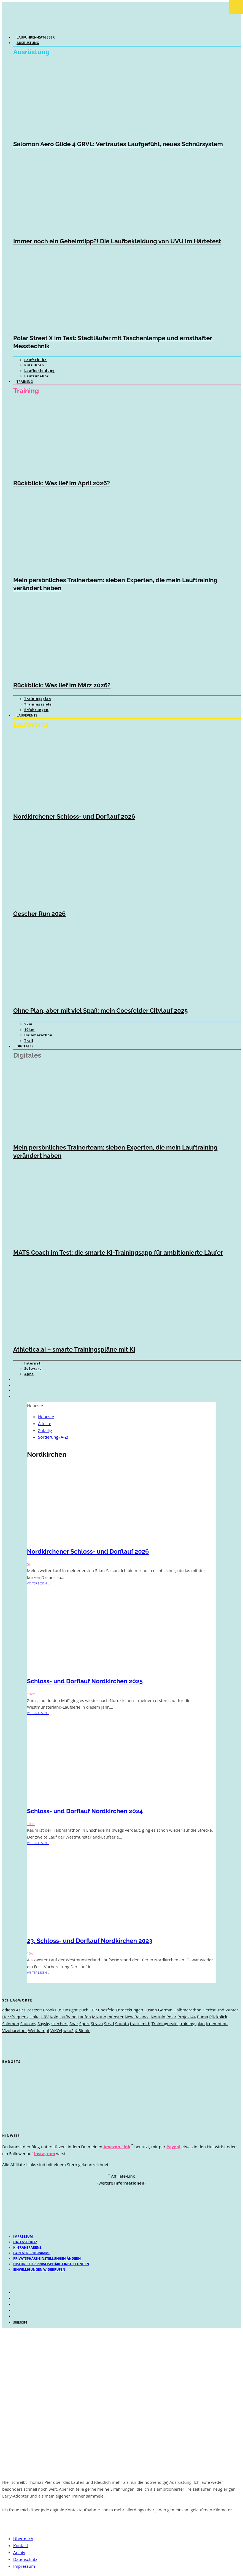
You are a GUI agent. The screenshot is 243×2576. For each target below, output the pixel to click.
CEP (93, 2010)
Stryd (109, 2023)
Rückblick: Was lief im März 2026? (61, 685)
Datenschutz (25, 2242)
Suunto (122, 2023)
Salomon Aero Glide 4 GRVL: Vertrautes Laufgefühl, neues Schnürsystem (118, 144)
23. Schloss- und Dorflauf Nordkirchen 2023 (89, 1940)
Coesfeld (106, 2010)
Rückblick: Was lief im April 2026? (61, 483)
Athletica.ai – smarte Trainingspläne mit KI (74, 1349)
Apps (29, 1374)
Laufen (84, 2016)
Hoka (34, 2016)
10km (29, 1029)
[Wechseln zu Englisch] (19, 1385)
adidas (8, 2010)
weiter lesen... (38, 1583)
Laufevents (27, 715)
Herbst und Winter (220, 2010)
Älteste (44, 1423)
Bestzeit (34, 2010)
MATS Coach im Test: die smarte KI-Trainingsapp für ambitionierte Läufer (118, 1252)
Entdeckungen (129, 2010)
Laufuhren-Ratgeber (36, 37)
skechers (60, 2023)
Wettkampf (38, 2030)
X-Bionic (82, 2030)
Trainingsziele (38, 704)
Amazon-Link (116, 2146)
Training (25, 381)
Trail (28, 1040)
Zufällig (45, 1430)
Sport (84, 2023)
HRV (44, 2016)
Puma (202, 2016)
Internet (32, 1363)
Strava (97, 2023)
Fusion (150, 2010)
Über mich (23, 2538)
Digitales (25, 1046)
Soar (73, 2023)
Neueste (46, 1416)
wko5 (68, 2030)
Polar (171, 2016)
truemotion (217, 2023)
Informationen (129, 2183)
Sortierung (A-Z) (53, 1437)
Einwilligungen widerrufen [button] (39, 2269)
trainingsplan (192, 2023)
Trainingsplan (37, 698)
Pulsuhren (34, 365)
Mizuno (99, 2016)
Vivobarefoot (14, 2030)
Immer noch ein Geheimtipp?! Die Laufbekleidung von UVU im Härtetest (117, 241)
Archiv (19, 2552)
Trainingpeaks (165, 2023)
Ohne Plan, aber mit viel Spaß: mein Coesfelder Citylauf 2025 (100, 1010)
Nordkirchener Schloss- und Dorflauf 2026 (74, 816)
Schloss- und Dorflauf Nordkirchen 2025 (85, 1681)
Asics (21, 2010)
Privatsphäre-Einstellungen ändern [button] (47, 2258)
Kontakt (20, 2545)
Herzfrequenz (15, 2016)
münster (115, 2016)
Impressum (23, 2236)
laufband (68, 2016)
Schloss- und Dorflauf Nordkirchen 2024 (85, 1811)
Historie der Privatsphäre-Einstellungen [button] (51, 2264)
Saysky (43, 2023)
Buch (83, 2010)
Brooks (49, 2010)
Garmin (165, 2010)
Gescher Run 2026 (39, 913)
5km (28, 1024)
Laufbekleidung (39, 370)
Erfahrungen (36, 709)
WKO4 (56, 2030)
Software (33, 1368)
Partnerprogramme (31, 2253)
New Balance (137, 2016)
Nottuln (158, 2016)
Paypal (173, 2146)
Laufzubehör (36, 376)
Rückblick (218, 2016)
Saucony (28, 2023)
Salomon (10, 2023)
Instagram (44, 2153)
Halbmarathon (38, 1035)
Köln (54, 2016)
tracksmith (140, 2023)
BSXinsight (67, 2010)
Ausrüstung (28, 42)
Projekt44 (186, 2016)
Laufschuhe (35, 360)
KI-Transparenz (27, 2247)
